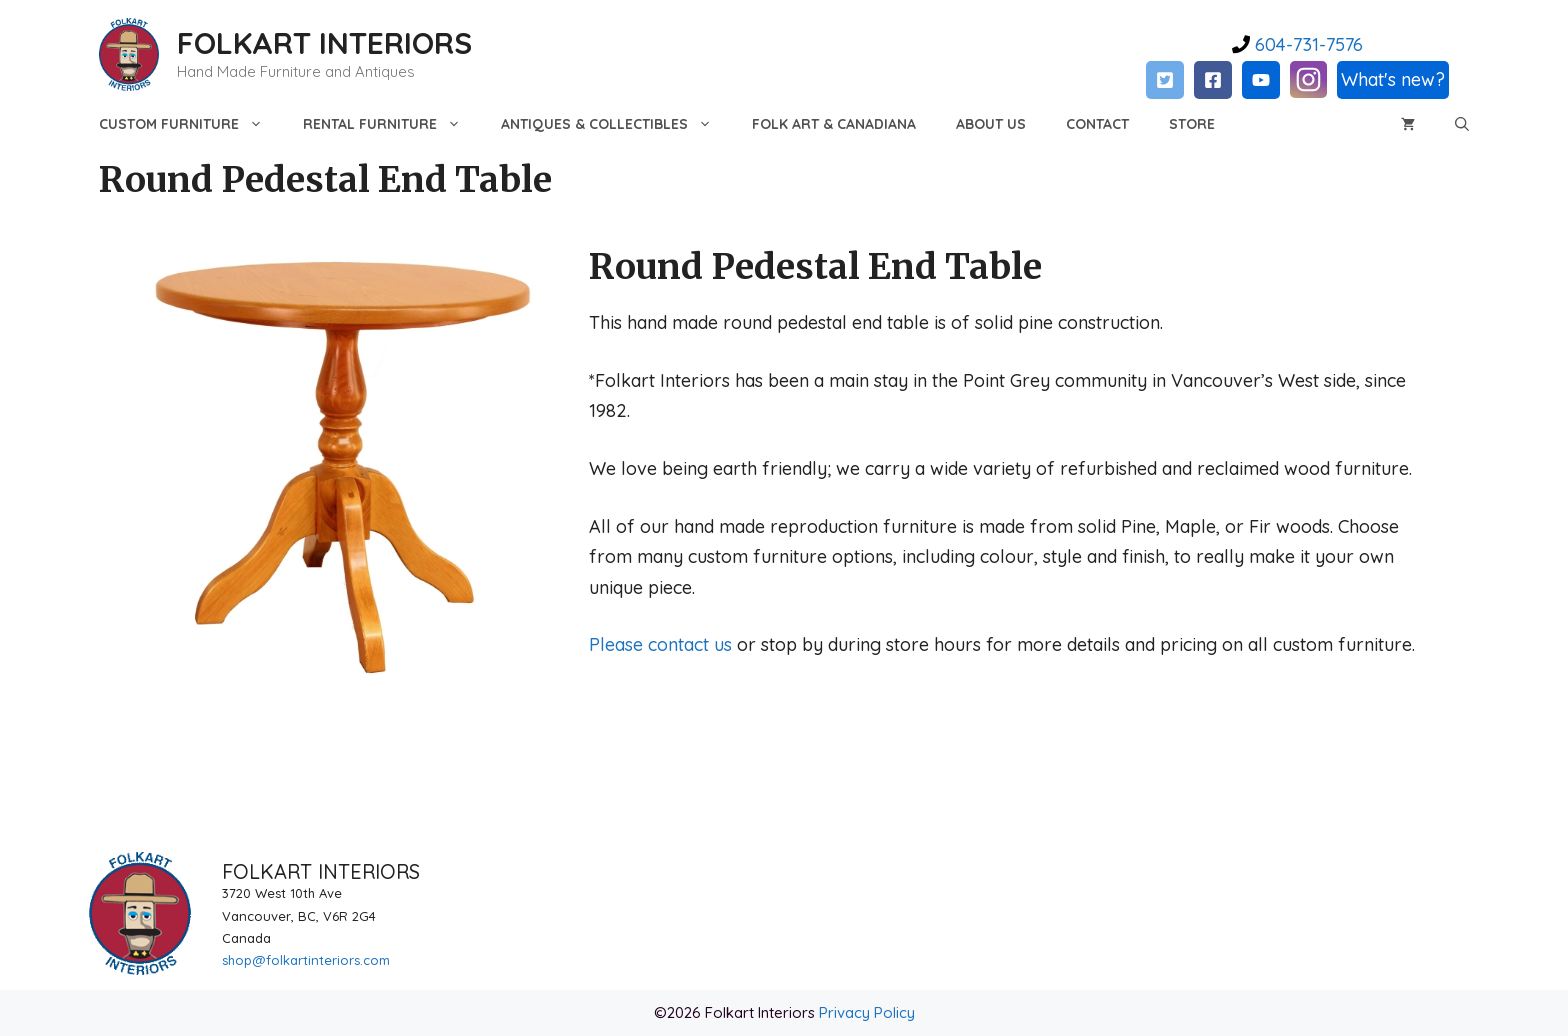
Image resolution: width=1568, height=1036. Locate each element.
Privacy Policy (867, 1012)
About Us (991, 124)
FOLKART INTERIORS (324, 43)
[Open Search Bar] (1462, 124)
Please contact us (660, 644)
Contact (1097, 124)
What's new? (1393, 79)
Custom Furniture (191, 124)
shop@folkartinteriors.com (306, 960)
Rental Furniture (392, 124)
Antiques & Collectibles (616, 124)
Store (1192, 124)
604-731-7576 (1306, 44)
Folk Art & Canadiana (834, 124)
